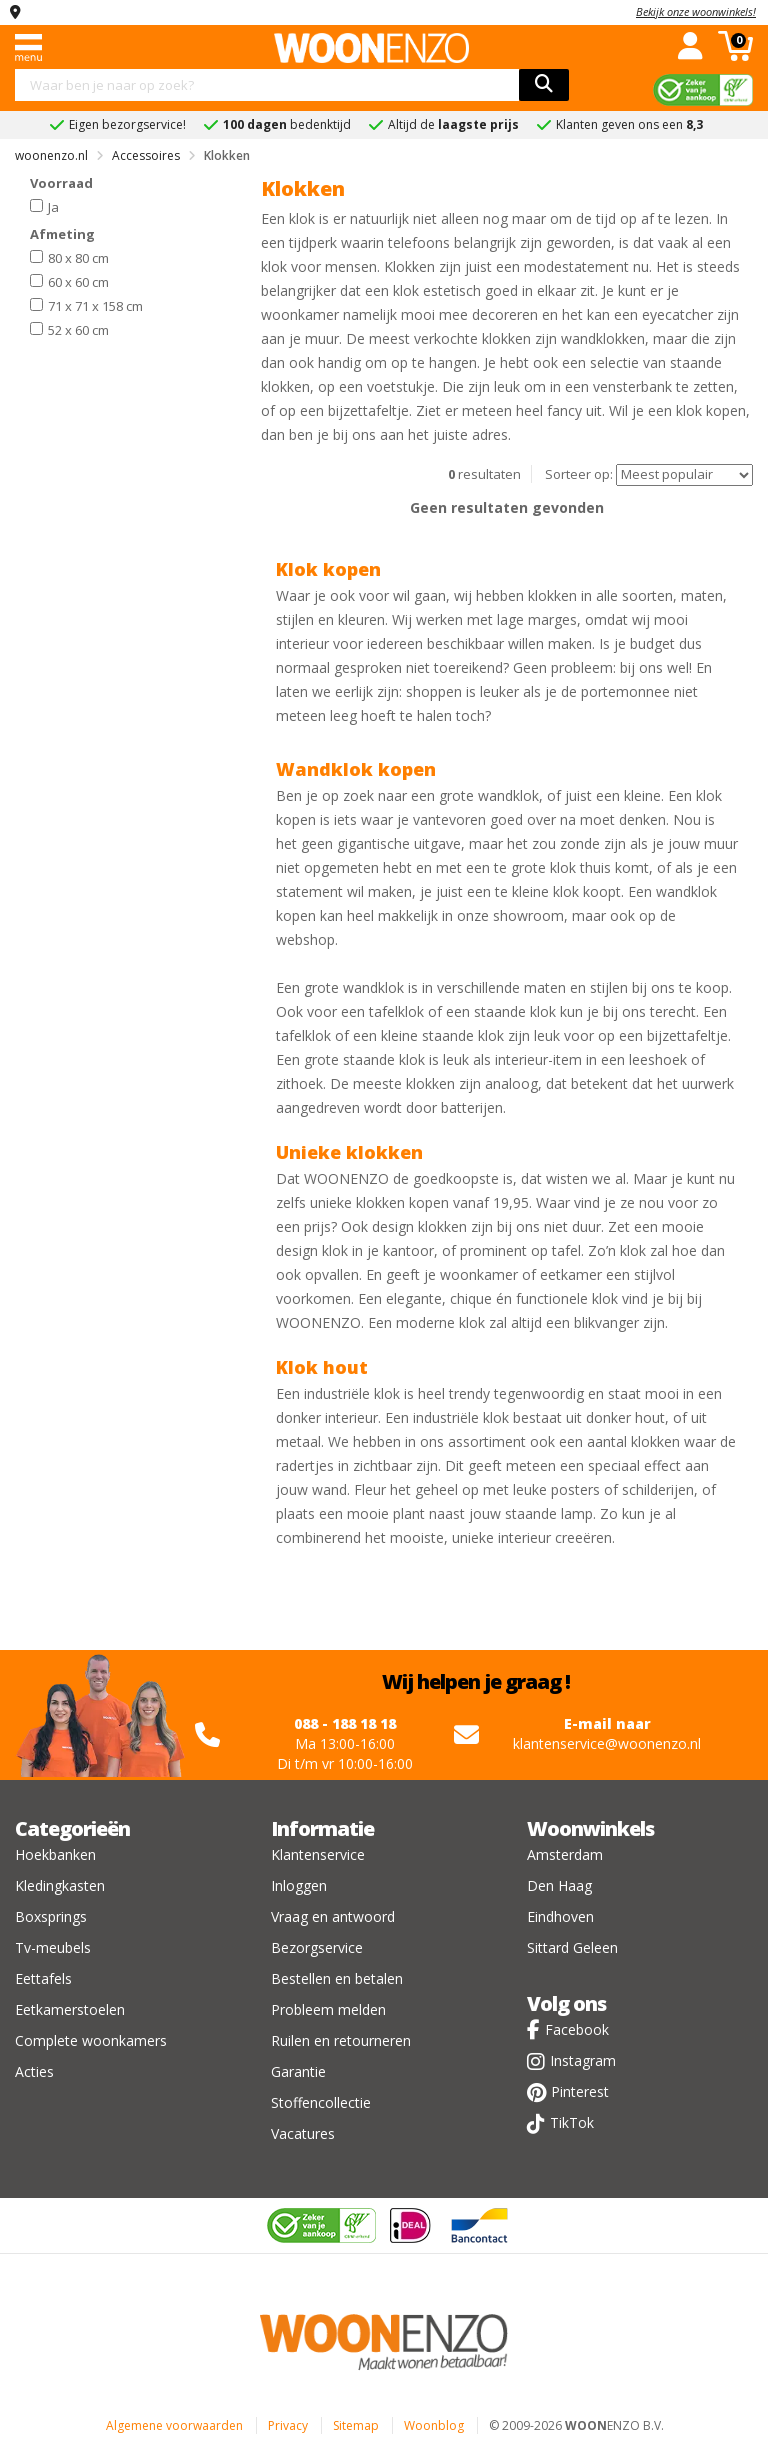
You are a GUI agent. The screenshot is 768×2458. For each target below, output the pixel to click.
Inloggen (299, 1885)
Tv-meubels (53, 1947)
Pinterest (580, 2091)
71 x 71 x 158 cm (86, 305)
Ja (44, 206)
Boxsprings (51, 1916)
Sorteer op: (579, 474)
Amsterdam (565, 1854)
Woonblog (434, 2425)
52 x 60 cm (69, 329)
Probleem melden (328, 2009)
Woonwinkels (590, 1828)
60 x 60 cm (69, 281)
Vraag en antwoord (333, 1916)
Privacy (288, 2425)
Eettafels (43, 1978)
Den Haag (559, 1885)
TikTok (572, 2122)
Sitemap (356, 2425)
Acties (34, 2071)
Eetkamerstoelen (70, 2009)
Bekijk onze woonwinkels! (696, 11)
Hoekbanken (55, 1854)
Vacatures (303, 2133)
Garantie (298, 2071)
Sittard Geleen (572, 1947)
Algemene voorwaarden (174, 2425)
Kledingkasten (60, 1885)
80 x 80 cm (69, 257)
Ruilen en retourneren (341, 2040)
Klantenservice (318, 1854)
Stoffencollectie (321, 2102)
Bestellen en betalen (337, 1978)
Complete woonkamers (91, 2040)
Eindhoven (560, 1916)
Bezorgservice (317, 1947)
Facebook (577, 2029)
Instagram (583, 2060)
